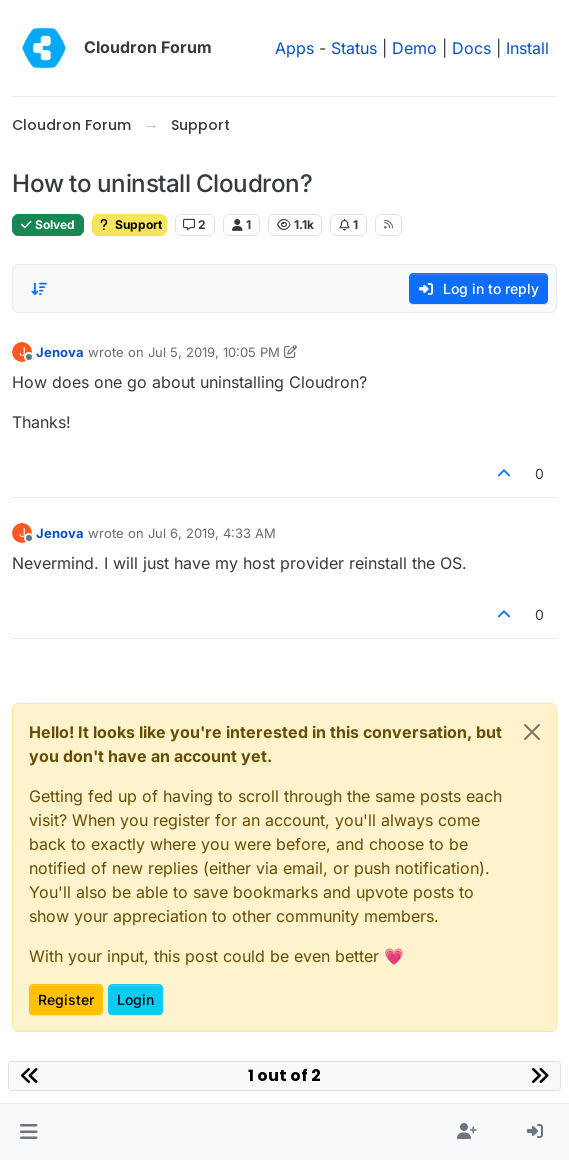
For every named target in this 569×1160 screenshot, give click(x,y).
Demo (414, 48)
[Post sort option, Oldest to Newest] (39, 289)
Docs (471, 48)
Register (66, 999)
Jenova (60, 352)
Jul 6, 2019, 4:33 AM (212, 533)
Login (135, 999)
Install (527, 48)
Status (354, 48)
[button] (28, 1132)
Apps (294, 48)
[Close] (532, 732)
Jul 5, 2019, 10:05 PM (214, 352)
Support (129, 224)
